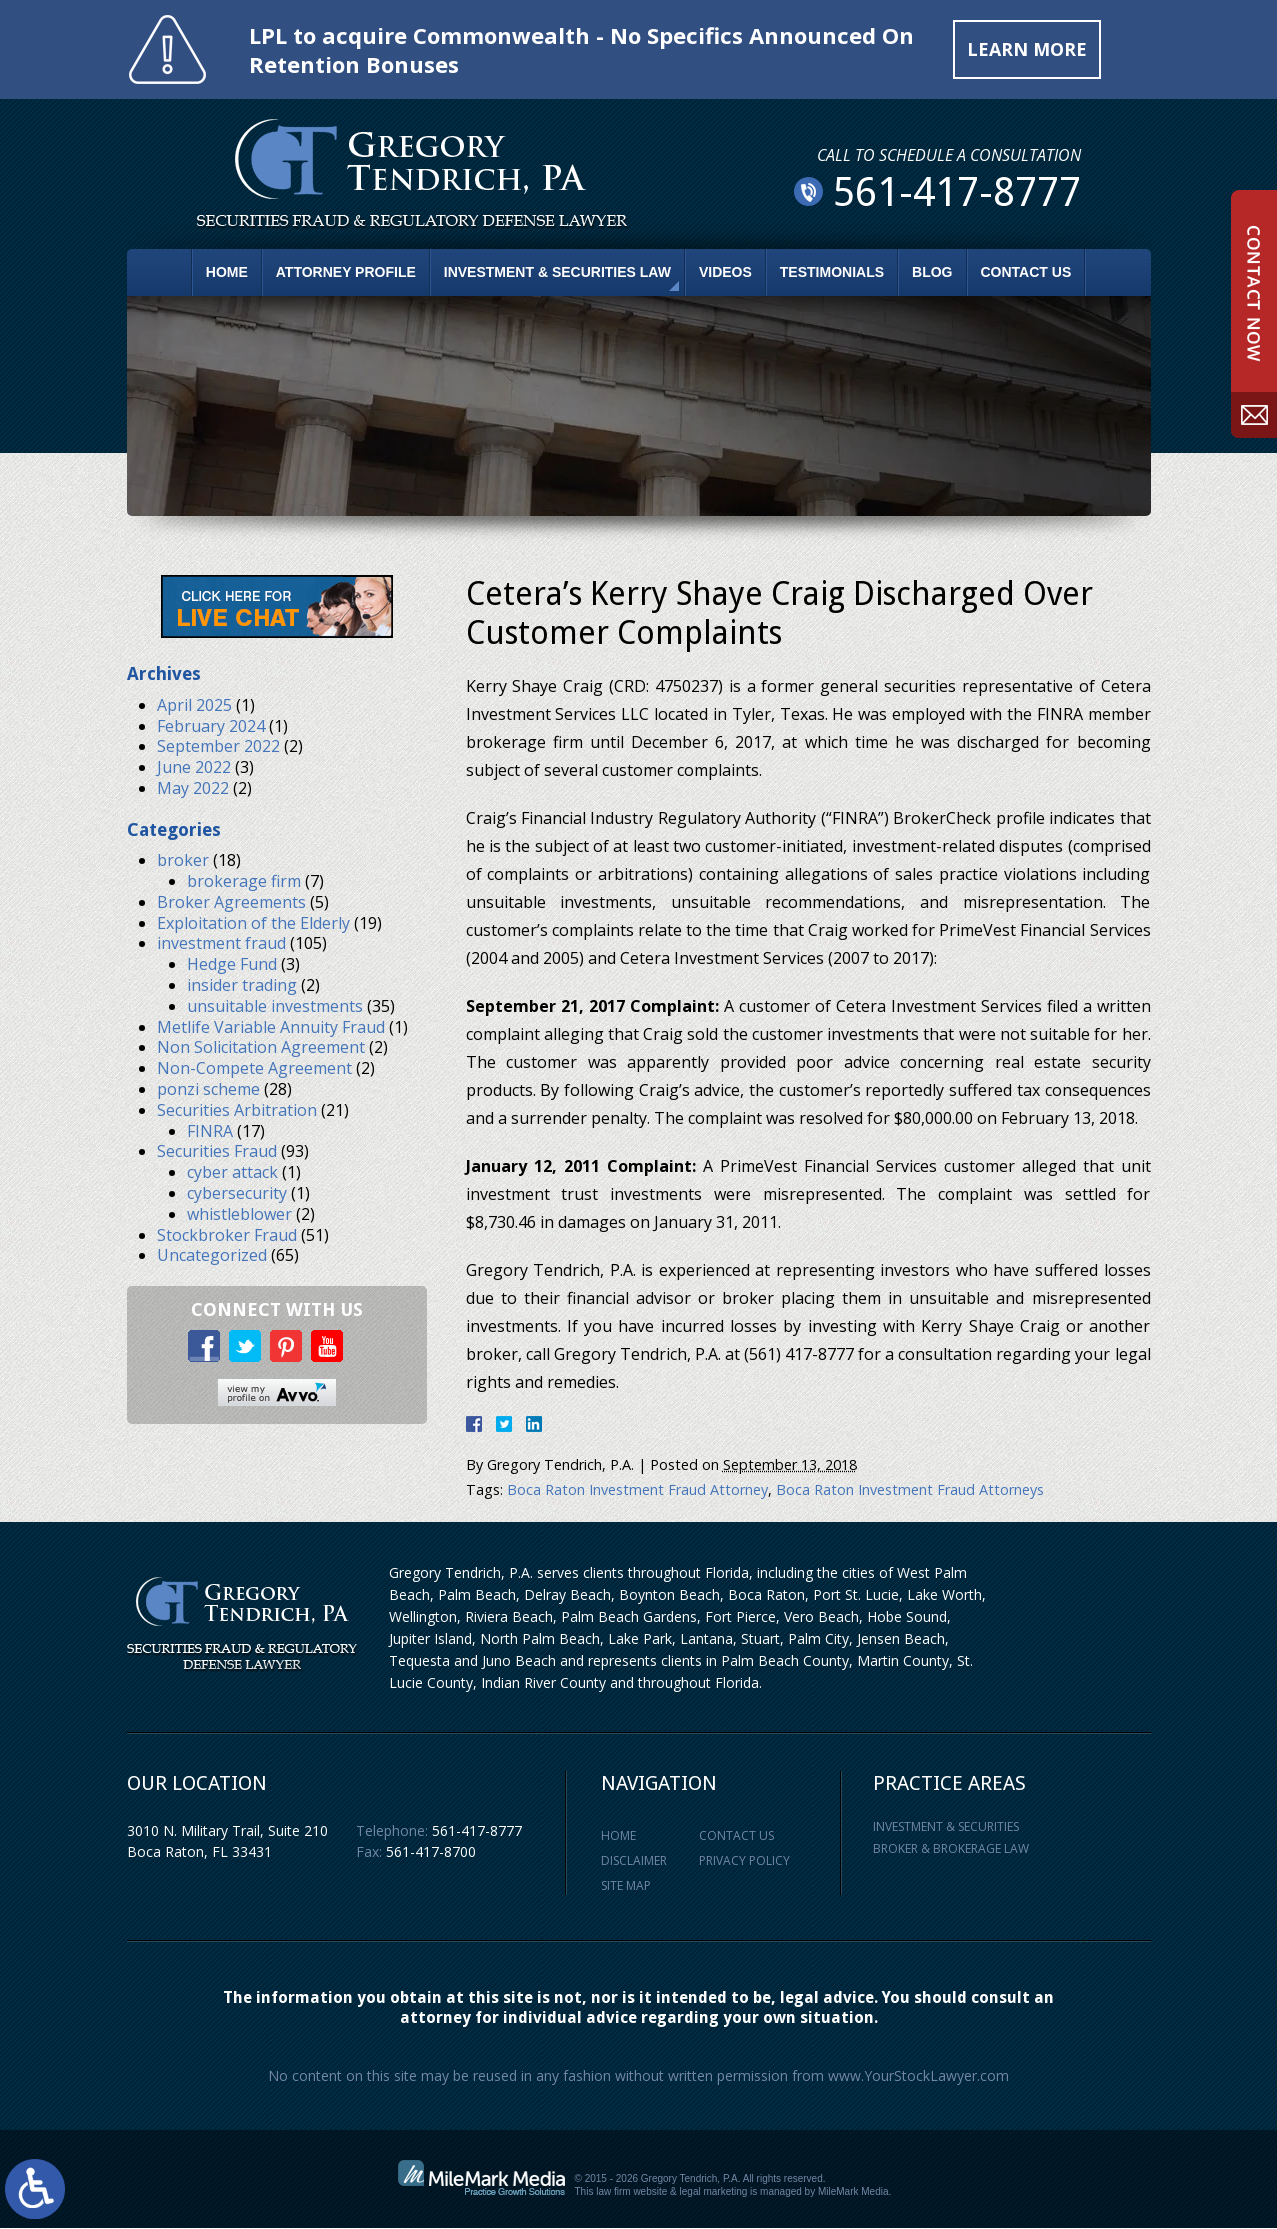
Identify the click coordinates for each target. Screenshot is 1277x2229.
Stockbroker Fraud (227, 1235)
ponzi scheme (208, 1089)
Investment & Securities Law (557, 272)
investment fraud (221, 944)
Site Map (626, 1885)
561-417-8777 (477, 1830)
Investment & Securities (946, 1826)
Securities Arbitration (237, 1110)
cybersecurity (237, 1193)
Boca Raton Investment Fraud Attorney (637, 1489)
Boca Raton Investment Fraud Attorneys (910, 1489)
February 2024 (211, 726)
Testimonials (832, 272)
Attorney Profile (346, 272)
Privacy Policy (744, 1860)
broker (183, 861)
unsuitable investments (275, 1006)
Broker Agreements (231, 902)
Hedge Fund (232, 965)
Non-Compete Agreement (254, 1069)
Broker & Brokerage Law (951, 1849)
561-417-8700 (431, 1851)
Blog (932, 272)
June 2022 (194, 767)
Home (227, 272)
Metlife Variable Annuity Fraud (271, 1027)
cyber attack (232, 1173)
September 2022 (218, 747)
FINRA (210, 1131)
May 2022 (193, 788)
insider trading (242, 985)
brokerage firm (244, 881)
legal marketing (714, 2192)
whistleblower (239, 1214)
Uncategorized (212, 1256)
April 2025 (194, 705)
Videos (725, 272)
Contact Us (1026, 272)
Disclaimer (634, 1860)
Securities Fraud (217, 1152)
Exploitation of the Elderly (253, 923)
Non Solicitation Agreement (261, 1048)
